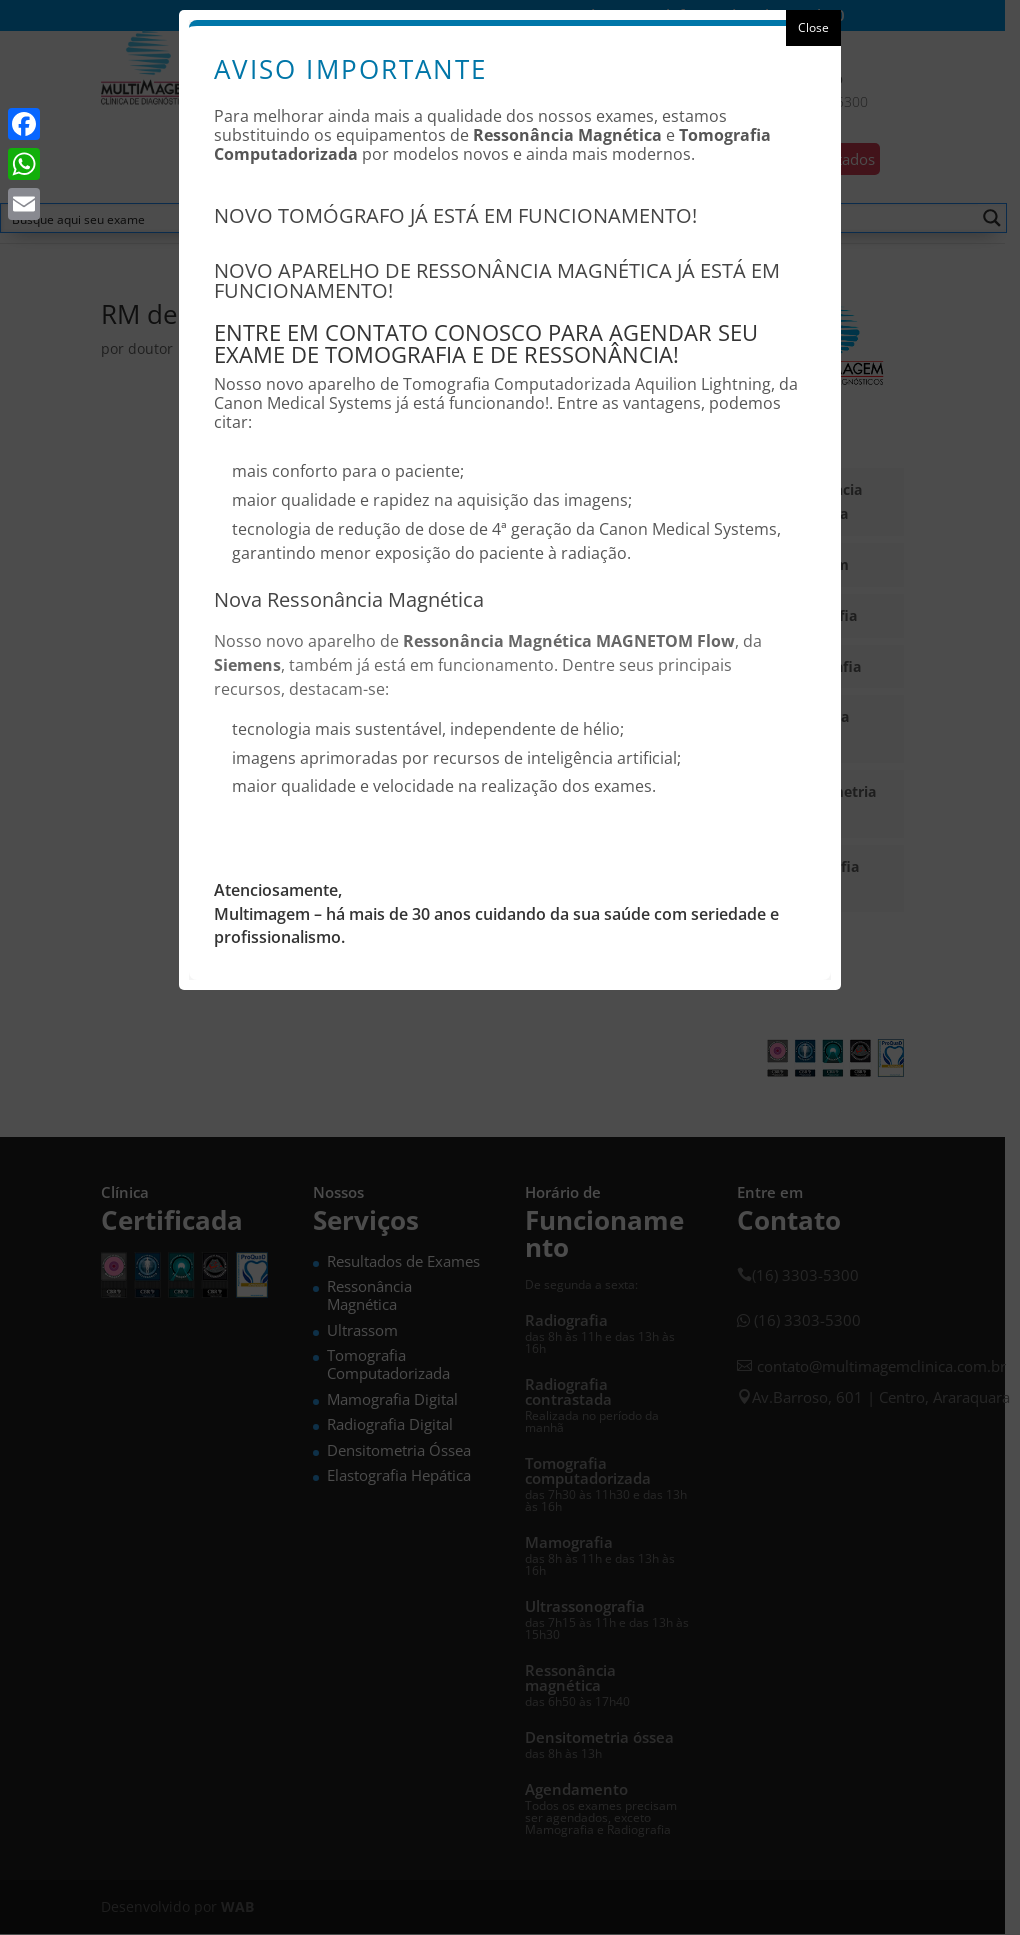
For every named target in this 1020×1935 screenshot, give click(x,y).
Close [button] (813, 27)
